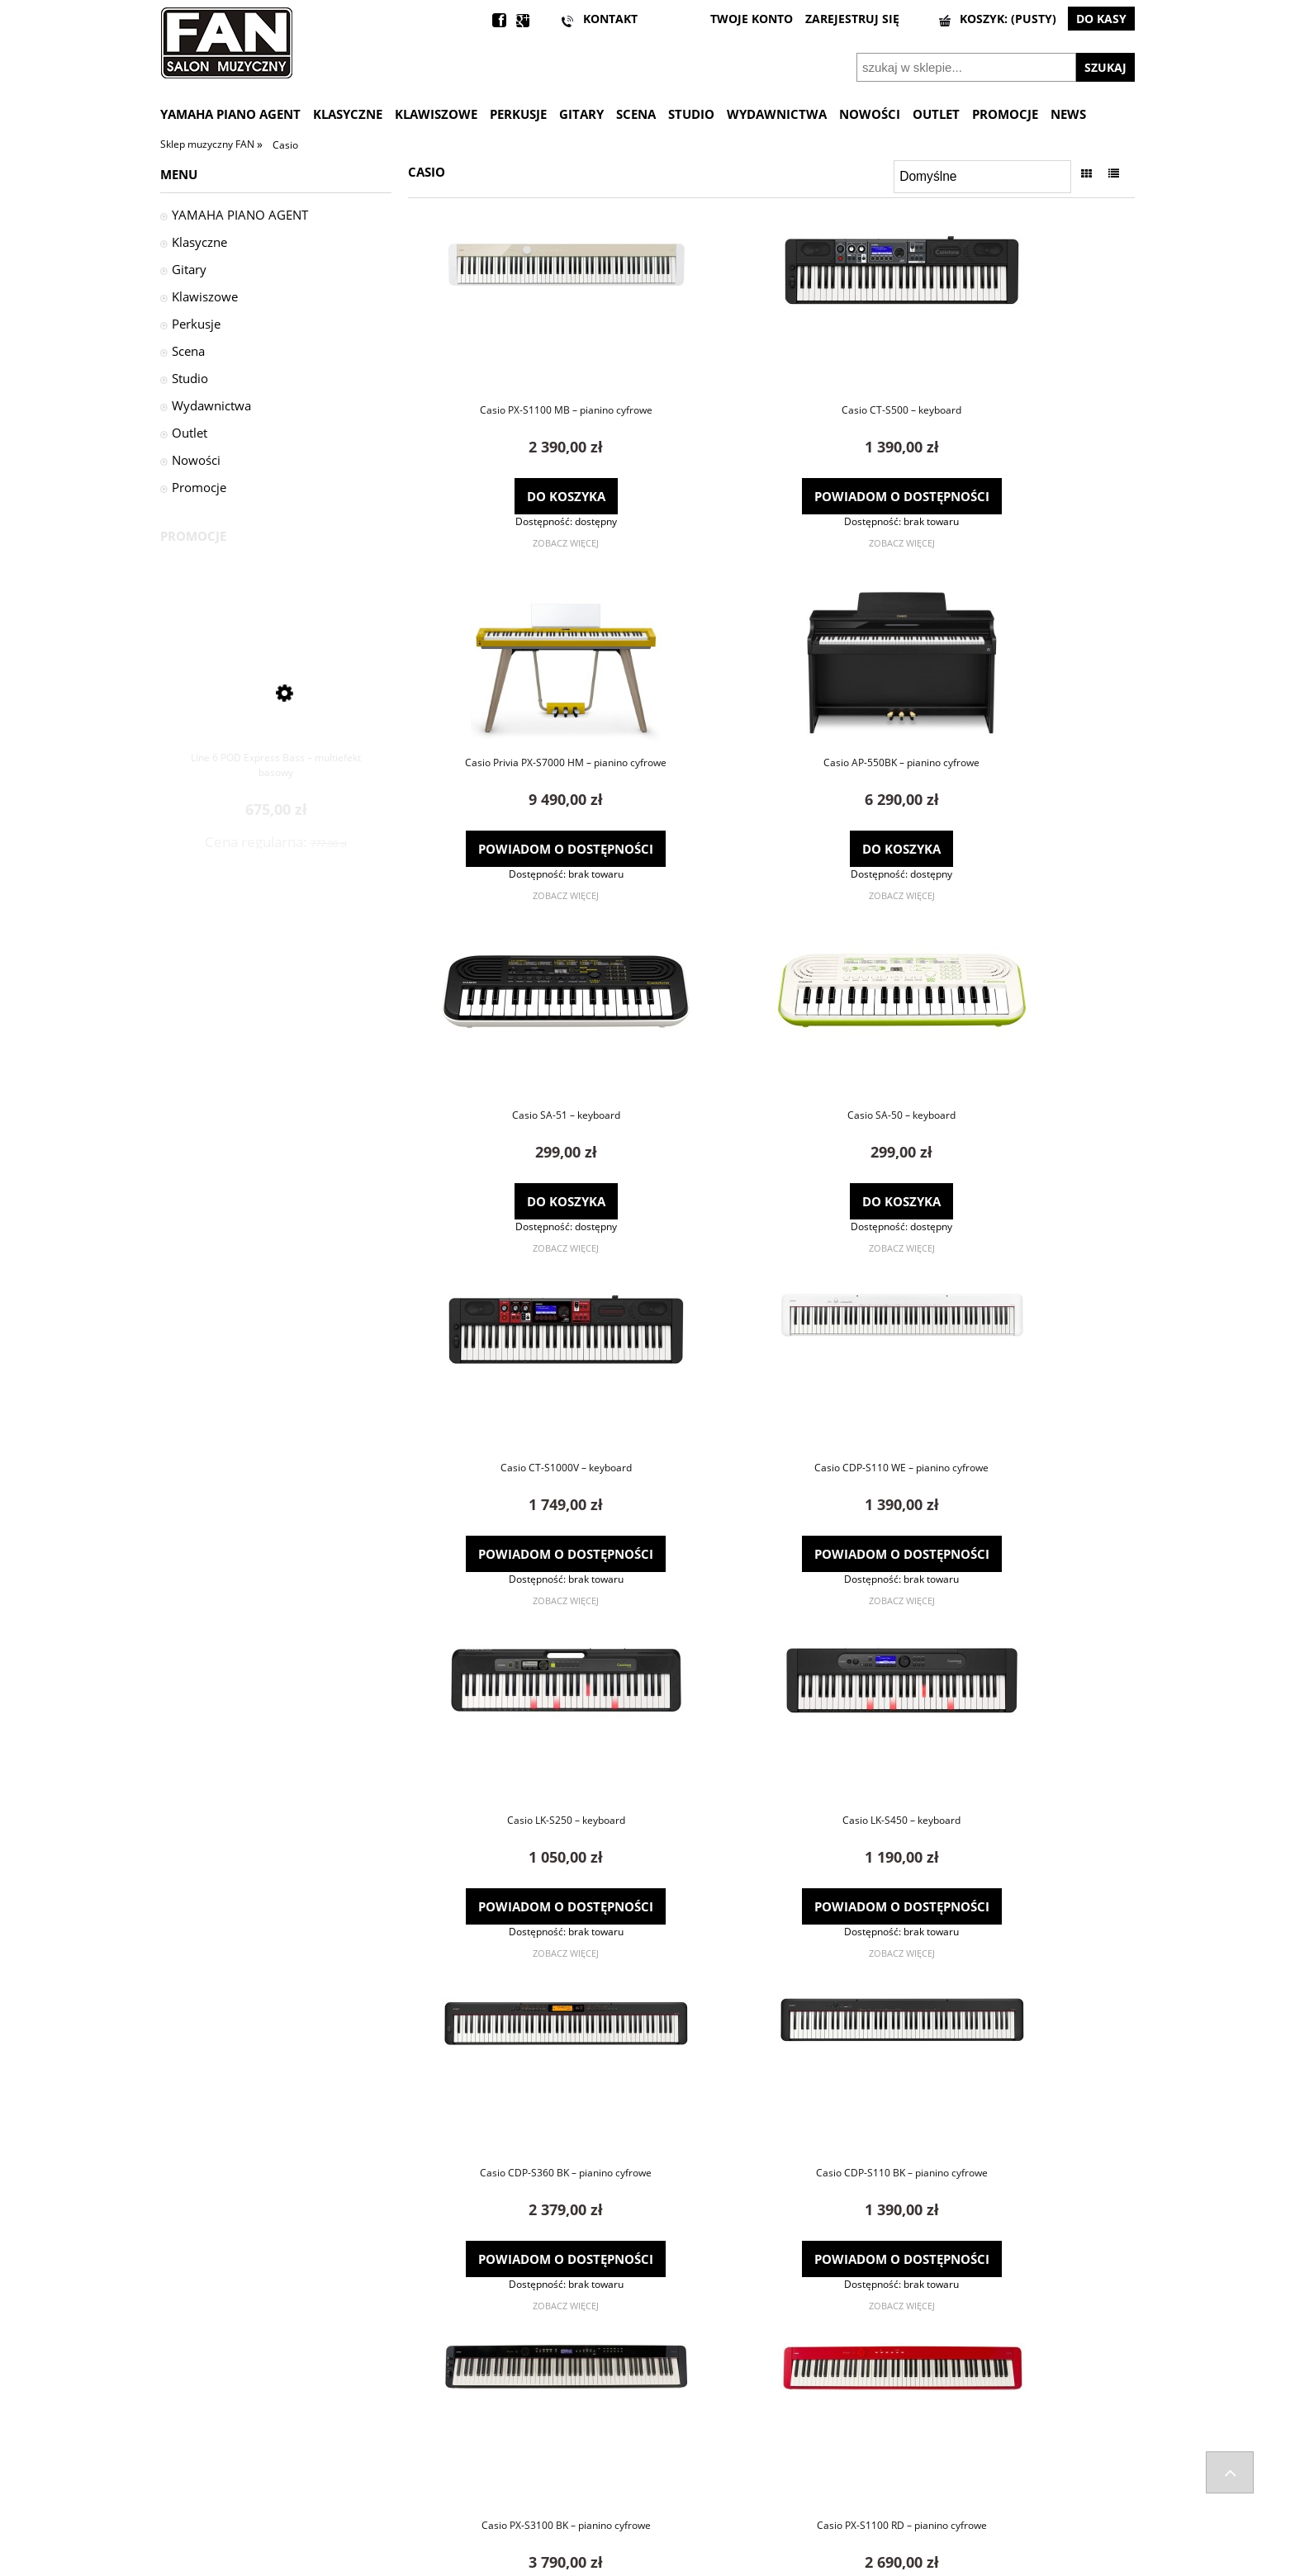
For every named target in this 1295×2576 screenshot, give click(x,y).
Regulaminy (920, 2459)
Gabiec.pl (689, 2568)
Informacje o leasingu (943, 2502)
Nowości (196, 460)
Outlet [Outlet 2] (189, 432)
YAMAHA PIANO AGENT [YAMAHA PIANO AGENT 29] (240, 214)
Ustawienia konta (690, 2459)
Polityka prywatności (942, 2481)
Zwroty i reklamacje (207, 2459)
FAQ (414, 2438)
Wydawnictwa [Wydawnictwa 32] (211, 405)
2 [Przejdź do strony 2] (772, 2343)
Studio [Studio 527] (190, 378)
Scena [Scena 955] (188, 351)
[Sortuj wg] (982, 176)
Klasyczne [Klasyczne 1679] (199, 242)
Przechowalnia (683, 2481)
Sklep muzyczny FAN (208, 144)
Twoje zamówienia (693, 2438)
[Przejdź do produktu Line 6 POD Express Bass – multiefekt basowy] (276, 686)
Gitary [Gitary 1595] (189, 269)
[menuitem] (236, 114)
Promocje (199, 487)
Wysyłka (180, 2438)
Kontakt (424, 2459)
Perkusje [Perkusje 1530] (196, 323)
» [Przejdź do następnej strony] (804, 2343)
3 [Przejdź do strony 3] (788, 2343)
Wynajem (914, 2523)
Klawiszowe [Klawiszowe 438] (205, 296)
